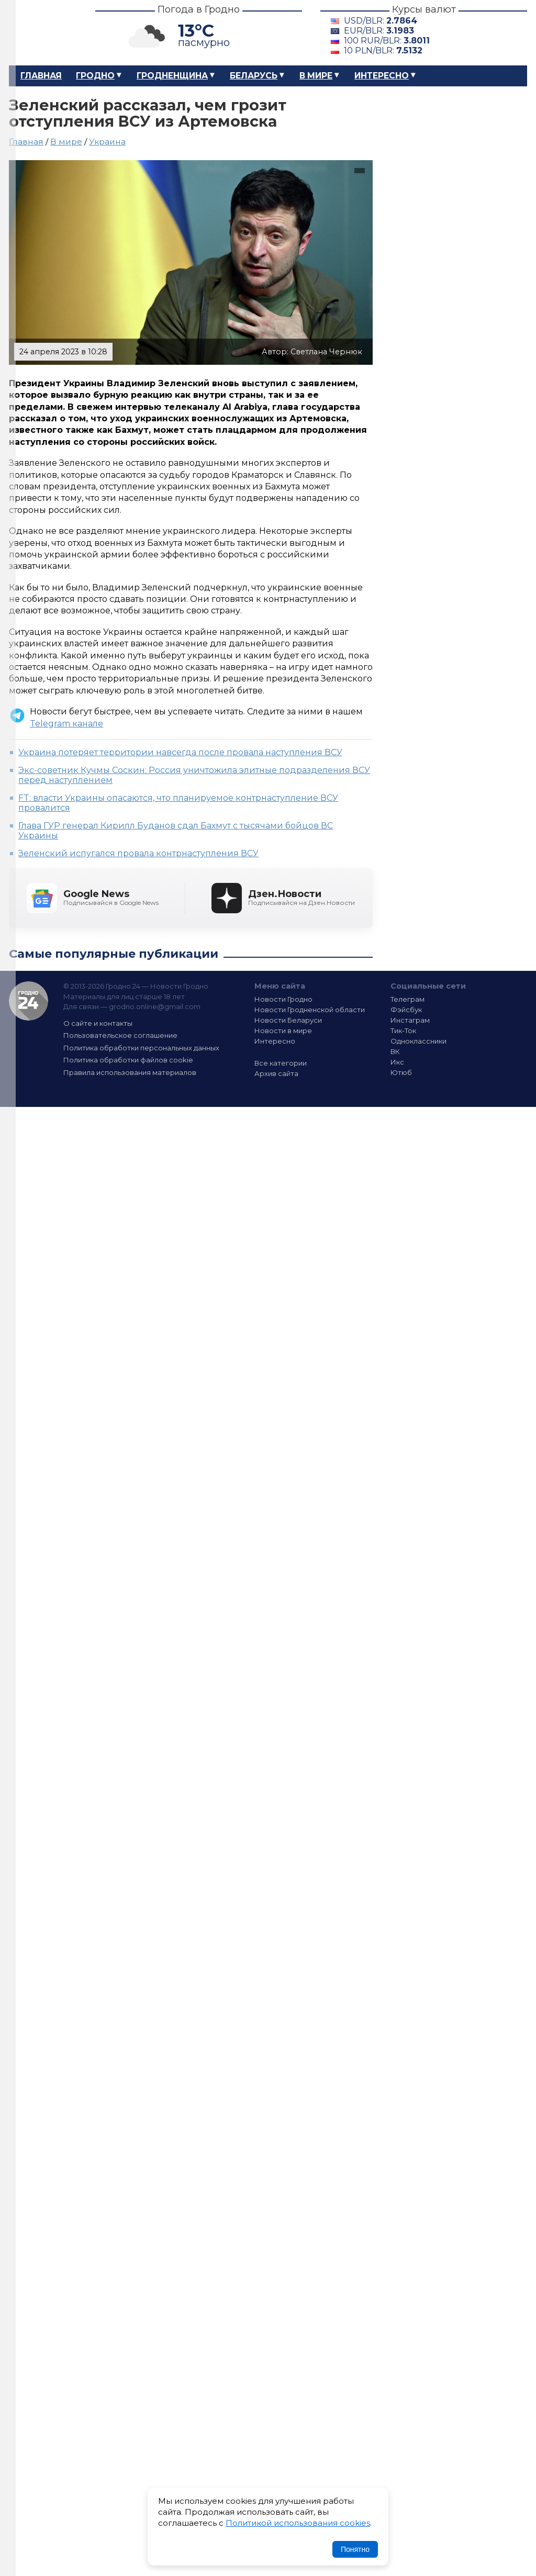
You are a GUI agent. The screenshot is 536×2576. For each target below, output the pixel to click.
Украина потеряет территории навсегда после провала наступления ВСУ (180, 752)
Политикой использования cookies (298, 2523)
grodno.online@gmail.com (154, 1006)
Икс (397, 1062)
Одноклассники (418, 1041)
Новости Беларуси (288, 1020)
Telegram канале (66, 724)
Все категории (280, 1063)
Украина (107, 142)
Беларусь (253, 76)
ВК (395, 1051)
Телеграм (407, 999)
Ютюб (401, 1072)
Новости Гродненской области (309, 1009)
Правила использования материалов (129, 1072)
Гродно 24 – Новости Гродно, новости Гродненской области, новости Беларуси (43, 32)
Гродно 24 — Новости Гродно (28, 1001)
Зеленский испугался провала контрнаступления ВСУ (138, 853)
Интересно (381, 76)
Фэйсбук (406, 1009)
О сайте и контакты (97, 1023)
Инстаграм (410, 1020)
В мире (315, 76)
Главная (41, 76)
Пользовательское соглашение (120, 1035)
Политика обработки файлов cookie (128, 1060)
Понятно (355, 2549)
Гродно (95, 76)
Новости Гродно (283, 999)
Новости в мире (283, 1030)
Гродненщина (172, 76)
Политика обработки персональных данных (141, 1048)
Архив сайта (276, 1073)
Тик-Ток (403, 1030)
